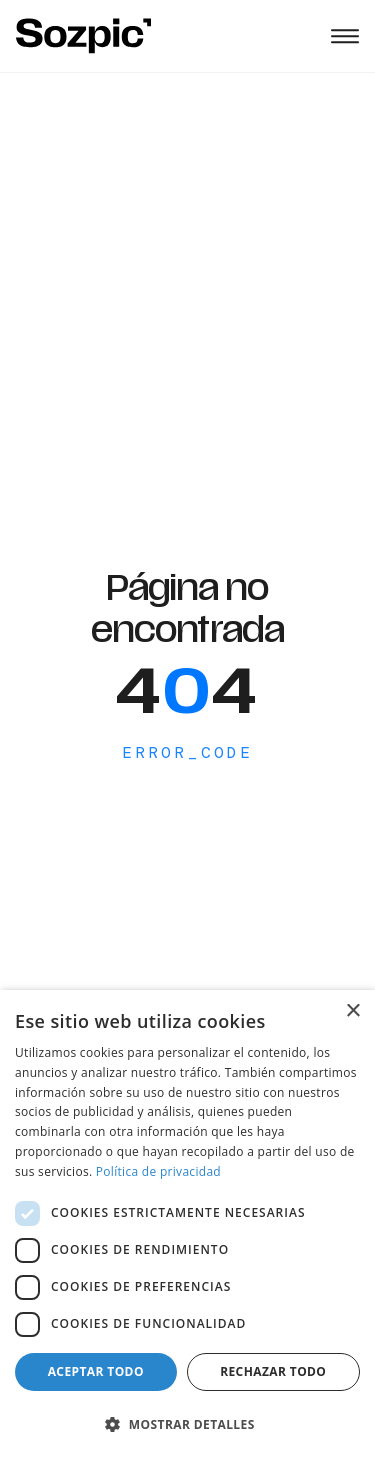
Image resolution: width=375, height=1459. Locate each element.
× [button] (352, 1011)
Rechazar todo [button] (273, 1371)
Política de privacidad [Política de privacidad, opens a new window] (158, 1171)
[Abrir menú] (345, 36)
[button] (187, 1424)
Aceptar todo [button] (96, 1371)
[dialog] (187, 1224)
